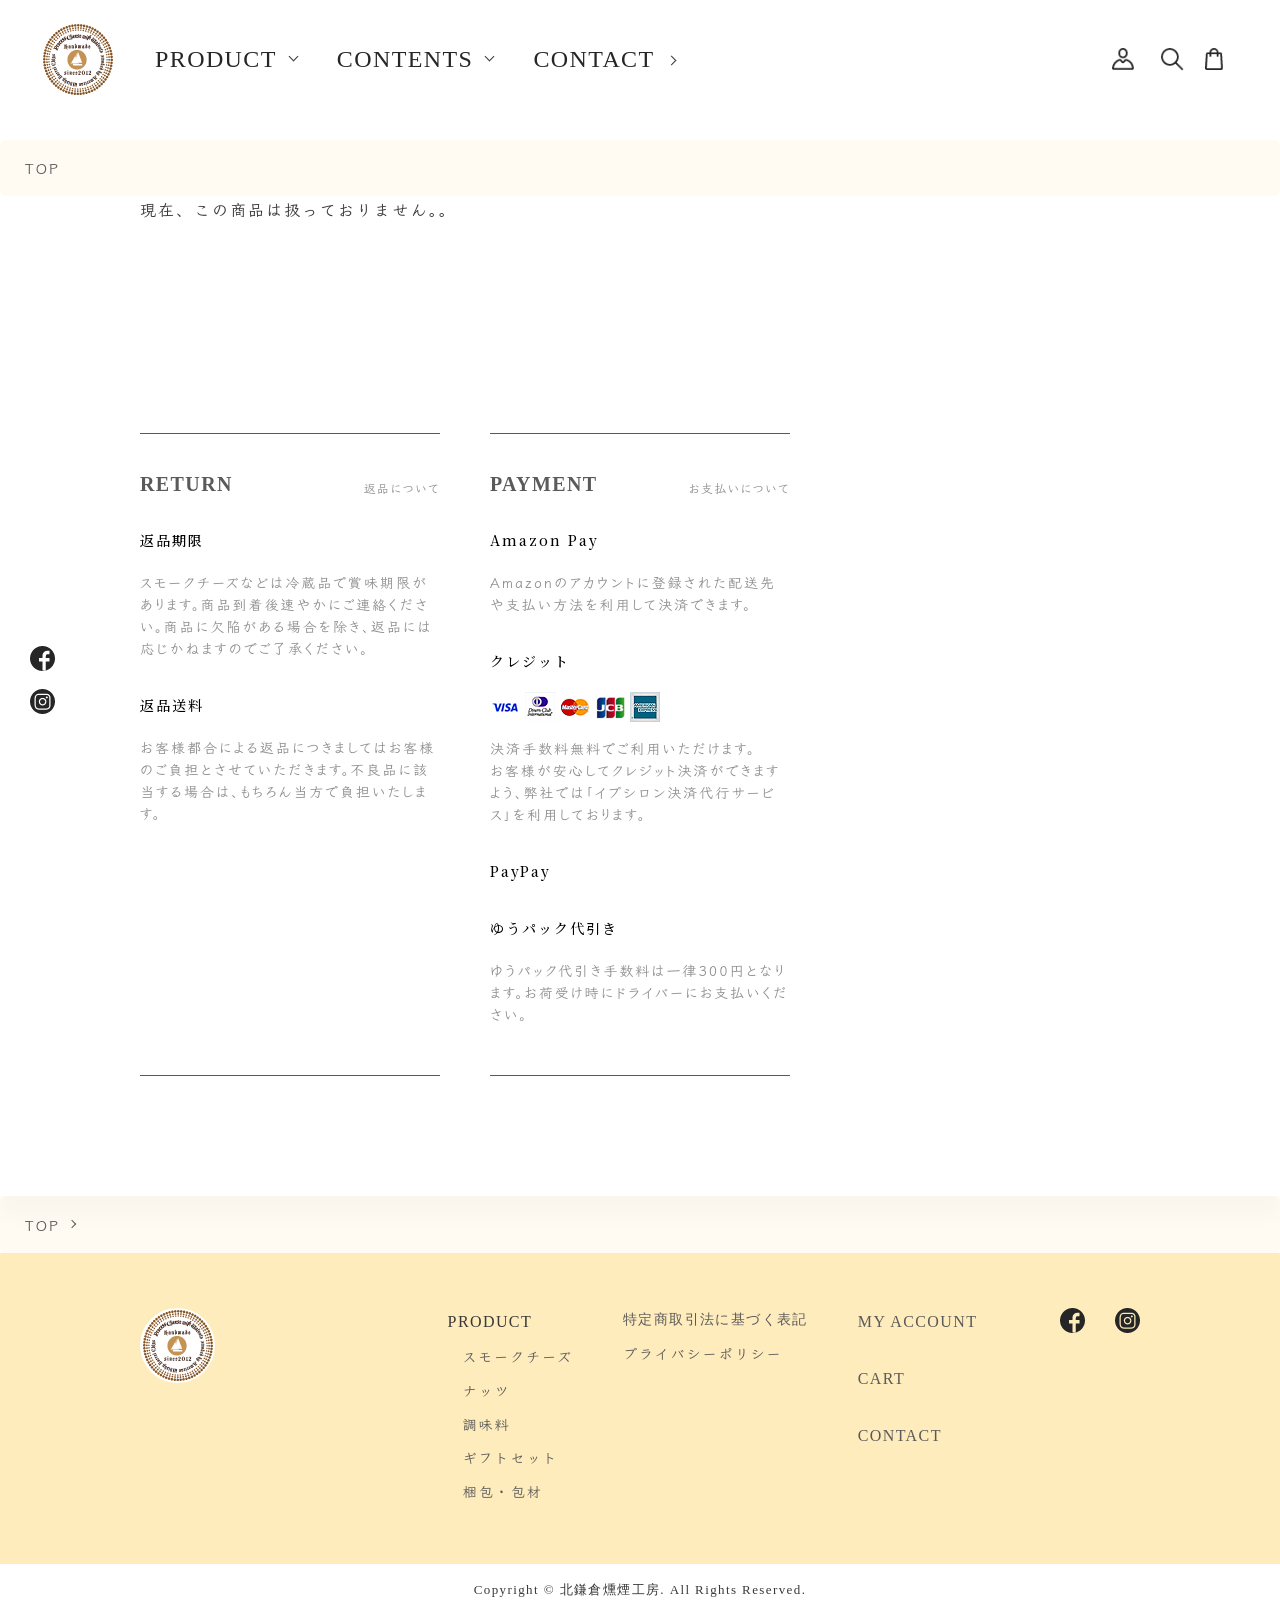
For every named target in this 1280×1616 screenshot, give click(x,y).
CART (881, 1378)
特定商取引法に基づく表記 (715, 1319)
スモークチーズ (518, 1356)
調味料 (487, 1424)
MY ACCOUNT (918, 1321)
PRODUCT (216, 59)
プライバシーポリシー (702, 1353)
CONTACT (593, 59)
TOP (42, 167)
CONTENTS (405, 59)
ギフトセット (511, 1457)
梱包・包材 (503, 1491)
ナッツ (487, 1390)
